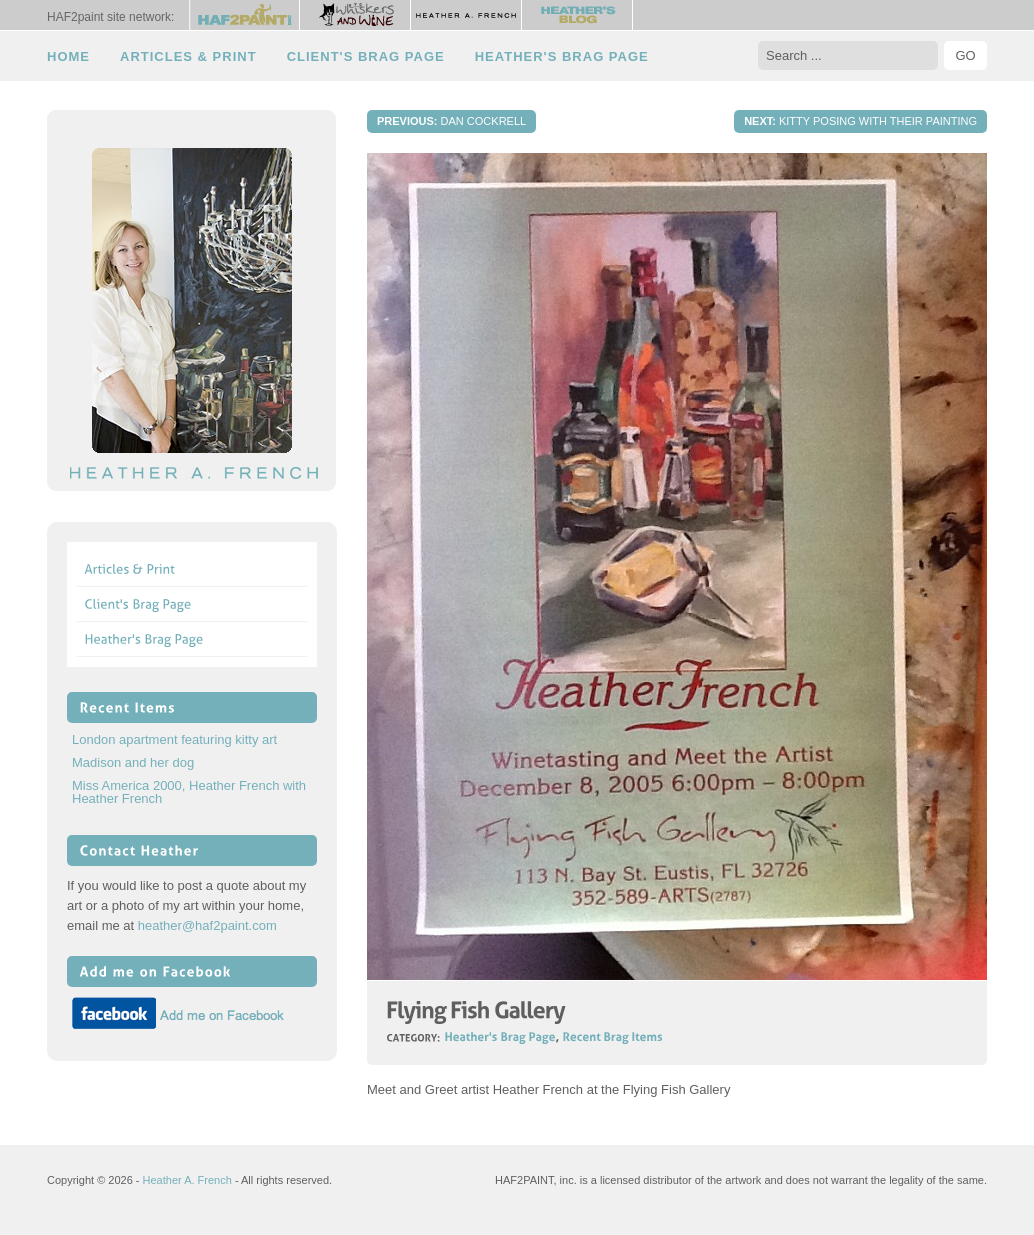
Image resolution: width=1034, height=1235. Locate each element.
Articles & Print (188, 56)
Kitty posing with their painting (860, 121)
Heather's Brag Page (562, 56)
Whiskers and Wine (355, 15)
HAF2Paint (244, 15)
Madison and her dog (133, 762)
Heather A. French (466, 15)
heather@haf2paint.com (207, 925)
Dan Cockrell (451, 121)
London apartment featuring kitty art (174, 739)
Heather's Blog (577, 15)
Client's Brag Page (366, 56)
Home (68, 56)
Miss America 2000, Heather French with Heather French (189, 792)
